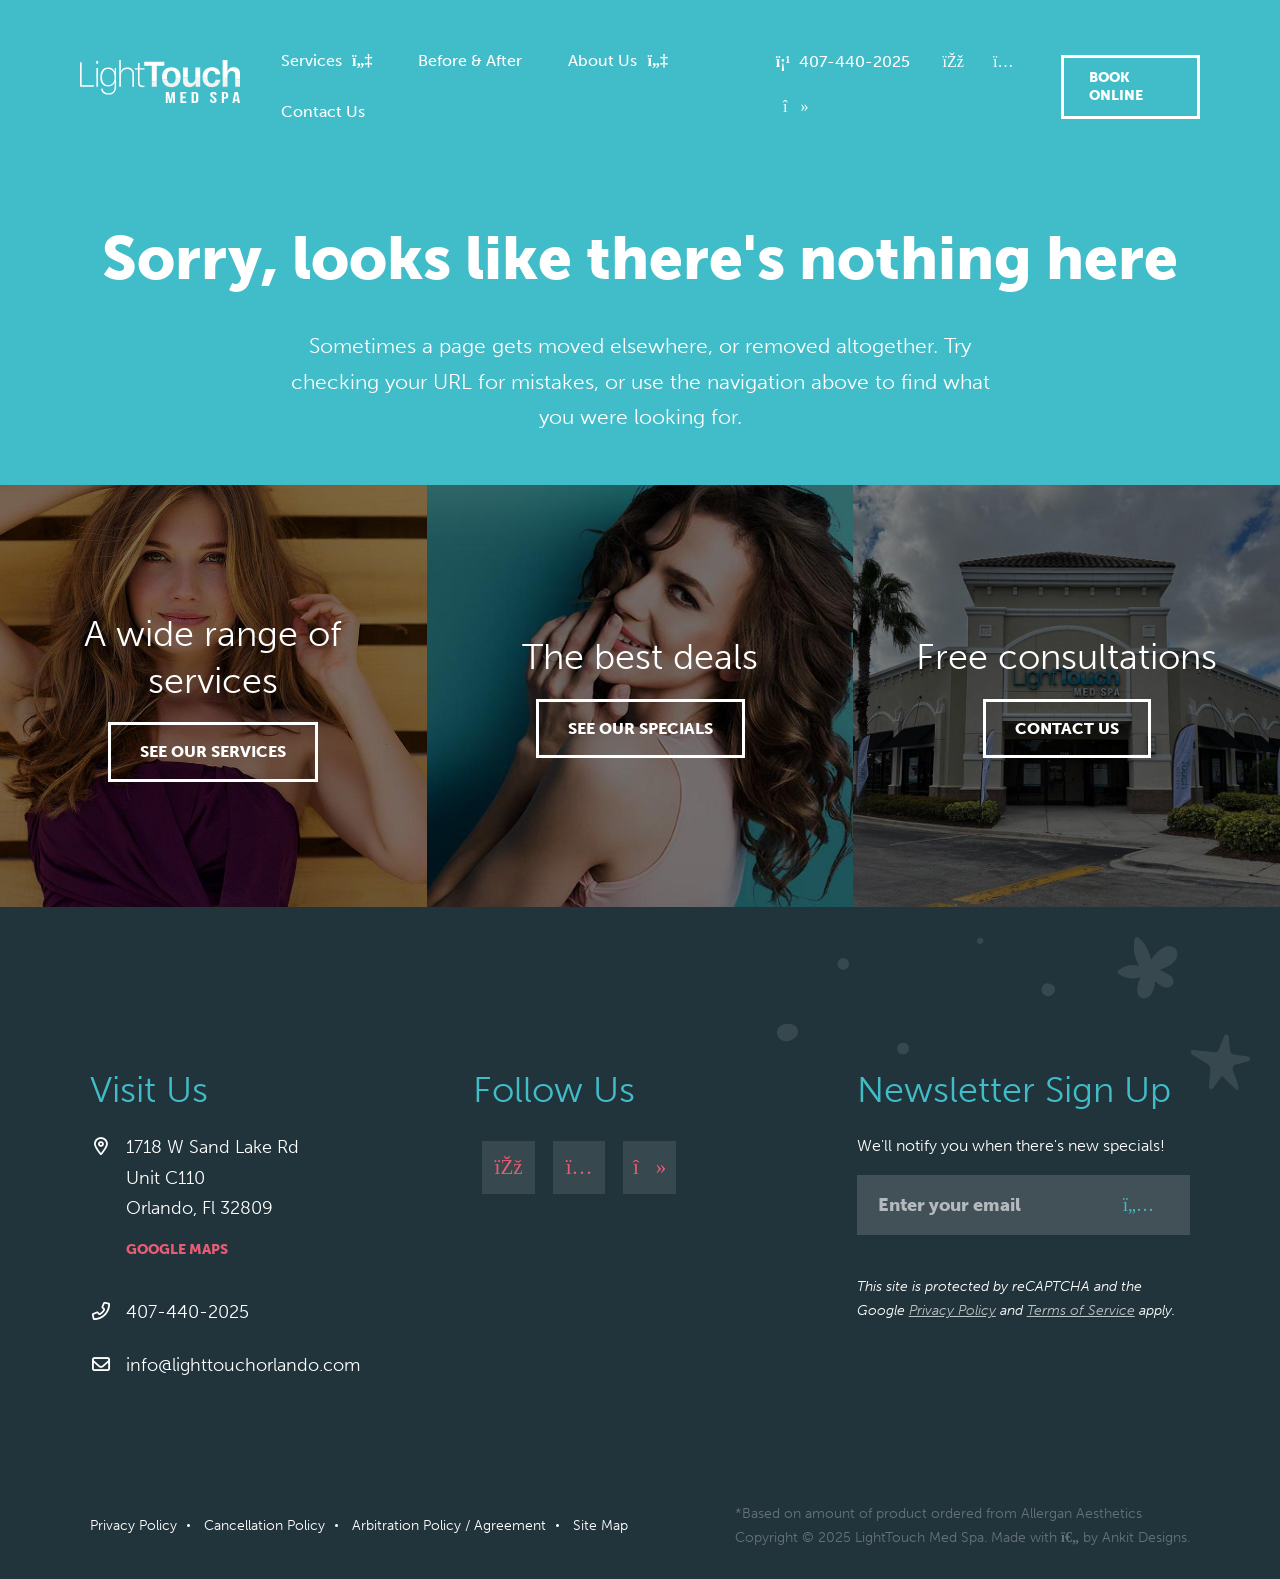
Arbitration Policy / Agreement (449, 1525)
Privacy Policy (952, 1310)
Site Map (600, 1525)
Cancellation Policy (264, 1525)
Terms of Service (1081, 1310)
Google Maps (177, 1249)
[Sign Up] (1138, 1205)
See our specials (640, 728)
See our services (213, 751)
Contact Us (1067, 728)
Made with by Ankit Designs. (1090, 1537)
